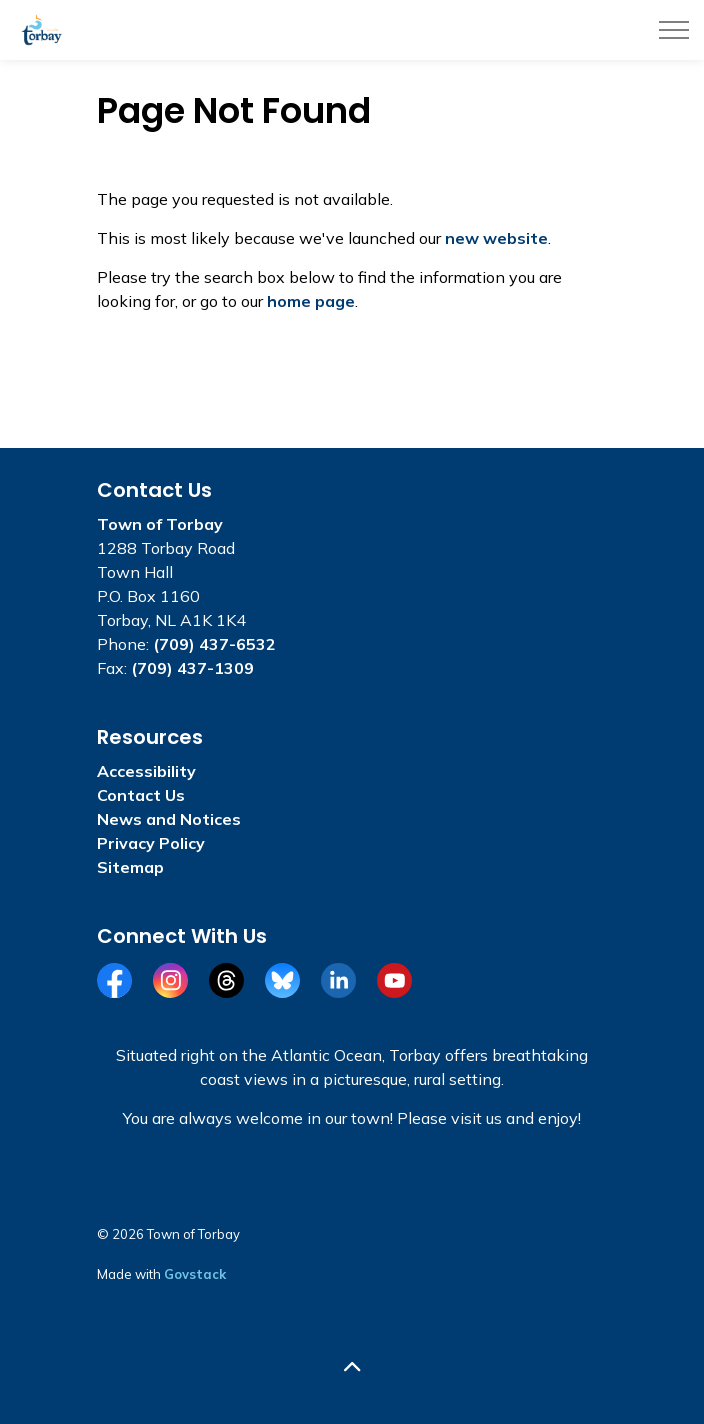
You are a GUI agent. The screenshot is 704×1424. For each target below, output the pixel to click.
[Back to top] (352, 1366)
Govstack (195, 1274)
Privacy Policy (151, 843)
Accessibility (146, 771)
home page (311, 301)
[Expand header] (674, 30)
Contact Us (141, 795)
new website (496, 238)
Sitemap (130, 867)
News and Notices (169, 819)
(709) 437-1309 (192, 668)
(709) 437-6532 (214, 644)
